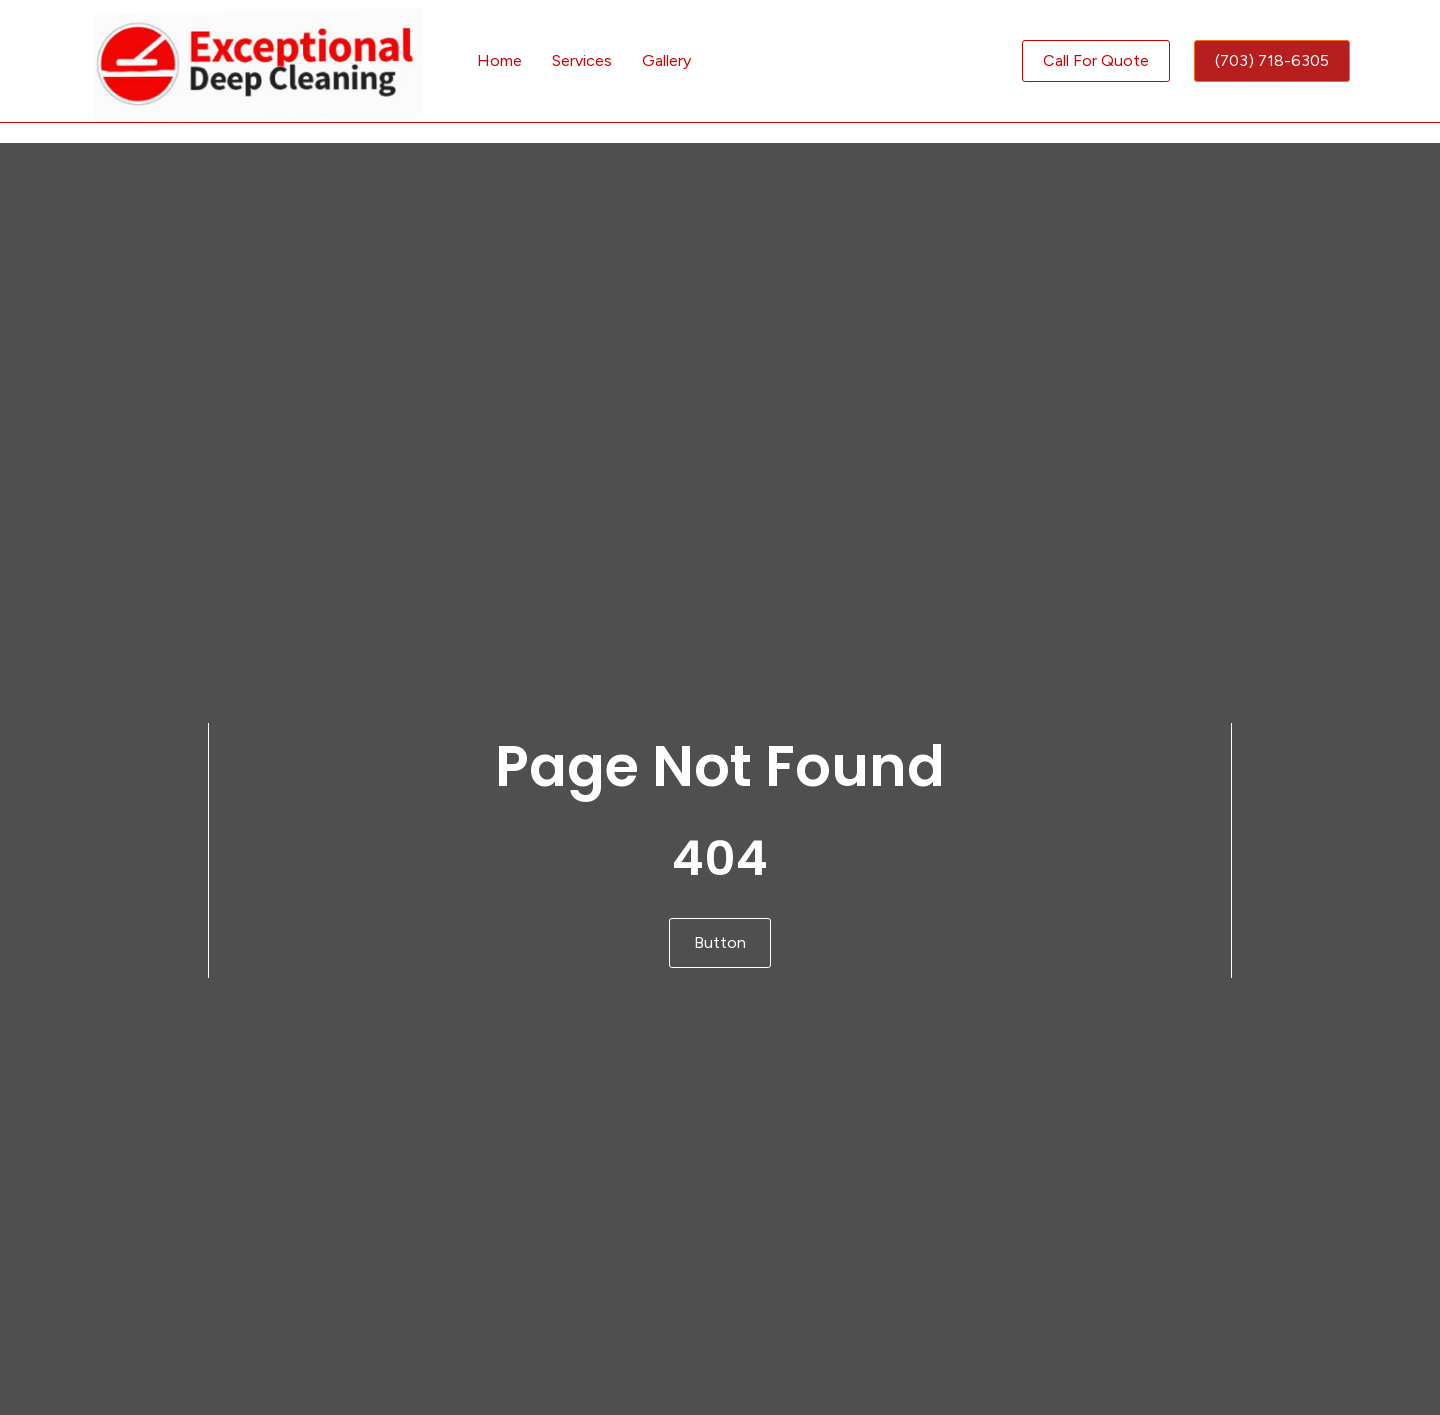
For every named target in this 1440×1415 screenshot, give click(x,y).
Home (499, 60)
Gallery (666, 60)
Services (582, 60)
